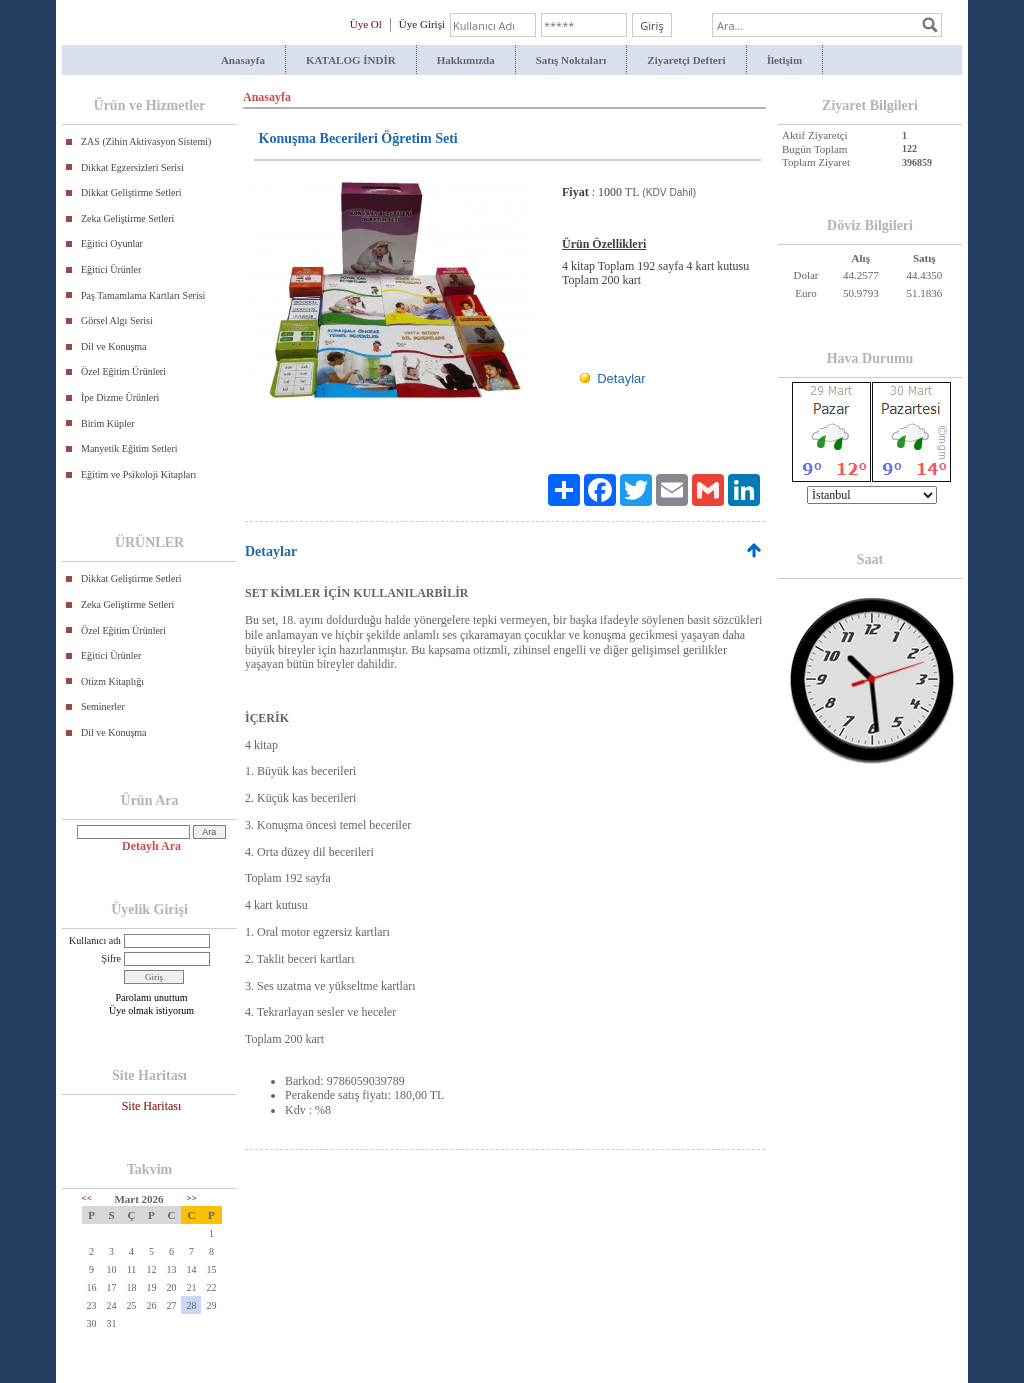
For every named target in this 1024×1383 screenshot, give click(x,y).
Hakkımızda (466, 60)
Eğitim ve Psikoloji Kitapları (138, 474)
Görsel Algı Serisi (117, 320)
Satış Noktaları (571, 60)
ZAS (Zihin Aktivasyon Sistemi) (146, 141)
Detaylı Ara (151, 846)
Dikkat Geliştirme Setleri (131, 192)
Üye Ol (366, 24)
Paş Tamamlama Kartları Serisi (143, 295)
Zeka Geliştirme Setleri (127, 218)
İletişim (784, 60)
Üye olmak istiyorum (151, 1010)
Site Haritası (152, 1106)
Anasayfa (243, 60)
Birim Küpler (108, 423)
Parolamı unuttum (152, 997)
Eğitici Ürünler (111, 269)
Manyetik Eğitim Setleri (129, 448)
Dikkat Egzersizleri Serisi (132, 167)
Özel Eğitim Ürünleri (123, 371)
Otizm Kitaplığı (112, 681)
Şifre (111, 958)
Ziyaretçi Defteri (686, 60)
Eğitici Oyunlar (112, 243)
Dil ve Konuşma (114, 346)
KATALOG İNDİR (351, 60)
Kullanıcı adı (95, 940)
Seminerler (103, 706)
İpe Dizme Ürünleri (120, 397)
